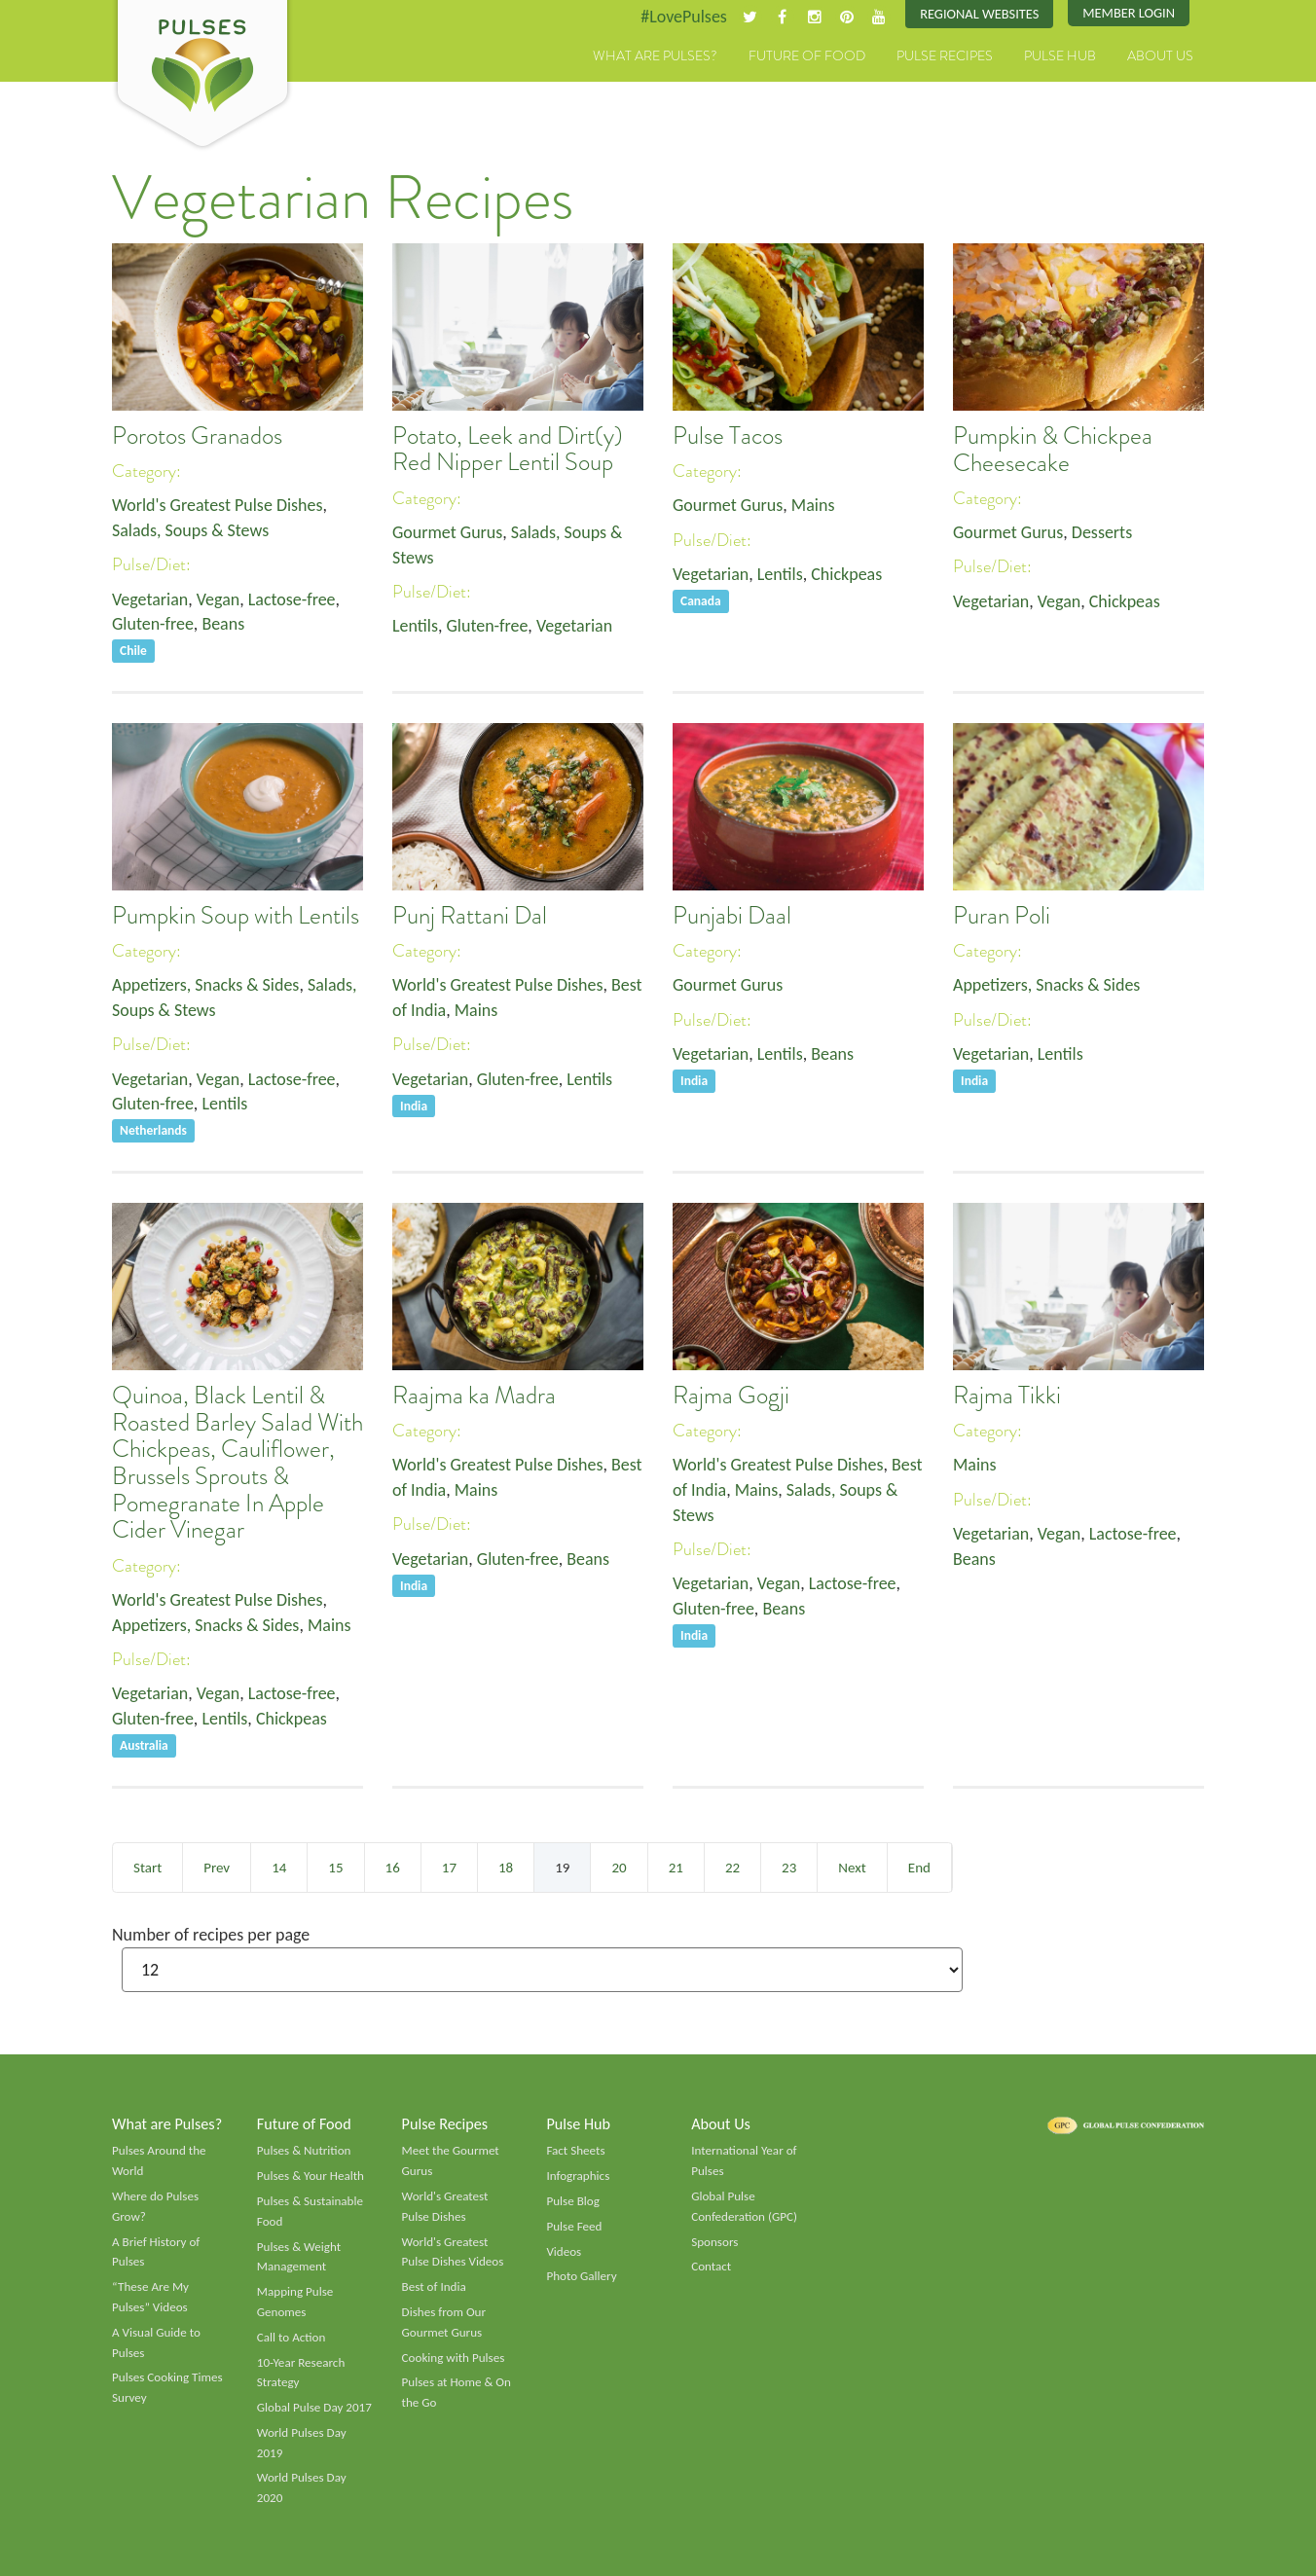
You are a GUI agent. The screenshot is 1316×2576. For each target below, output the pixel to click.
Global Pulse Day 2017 (314, 2407)
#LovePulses (683, 16)
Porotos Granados (197, 436)
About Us (1160, 55)
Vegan (218, 599)
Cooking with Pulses (453, 2358)
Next (851, 1867)
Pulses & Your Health (310, 2176)
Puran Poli (1001, 915)
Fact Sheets (575, 2151)
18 (505, 1867)
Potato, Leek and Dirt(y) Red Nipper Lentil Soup (507, 449)
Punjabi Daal (732, 915)
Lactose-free (292, 599)
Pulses (202, 76)
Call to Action (291, 2337)
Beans (223, 624)
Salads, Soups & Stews (190, 530)
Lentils (415, 625)
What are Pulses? (655, 55)
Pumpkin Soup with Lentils (235, 915)
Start (147, 1867)
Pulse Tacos (728, 436)
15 (335, 1867)
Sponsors (714, 2242)
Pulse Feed (574, 2226)
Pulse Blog (573, 2201)
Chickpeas (847, 574)
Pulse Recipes (944, 55)
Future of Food (807, 55)
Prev (216, 1867)
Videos (563, 2252)
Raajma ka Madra (474, 1395)
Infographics (577, 2176)
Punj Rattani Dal (469, 915)
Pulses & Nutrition (304, 2151)
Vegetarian (150, 599)
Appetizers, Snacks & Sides (206, 985)
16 (392, 1867)
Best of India (434, 2287)
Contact (711, 2266)
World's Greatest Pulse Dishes (217, 505)
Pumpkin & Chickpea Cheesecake (1052, 449)
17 (449, 1867)
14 (279, 1867)
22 (732, 1867)
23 (789, 1867)
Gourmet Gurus (447, 532)
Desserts (1102, 532)
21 (676, 1867)
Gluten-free (153, 624)
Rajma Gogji (731, 1395)
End (919, 1867)
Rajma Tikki (1007, 1395)
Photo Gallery (581, 2276)
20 (618, 1867)
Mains (813, 505)
